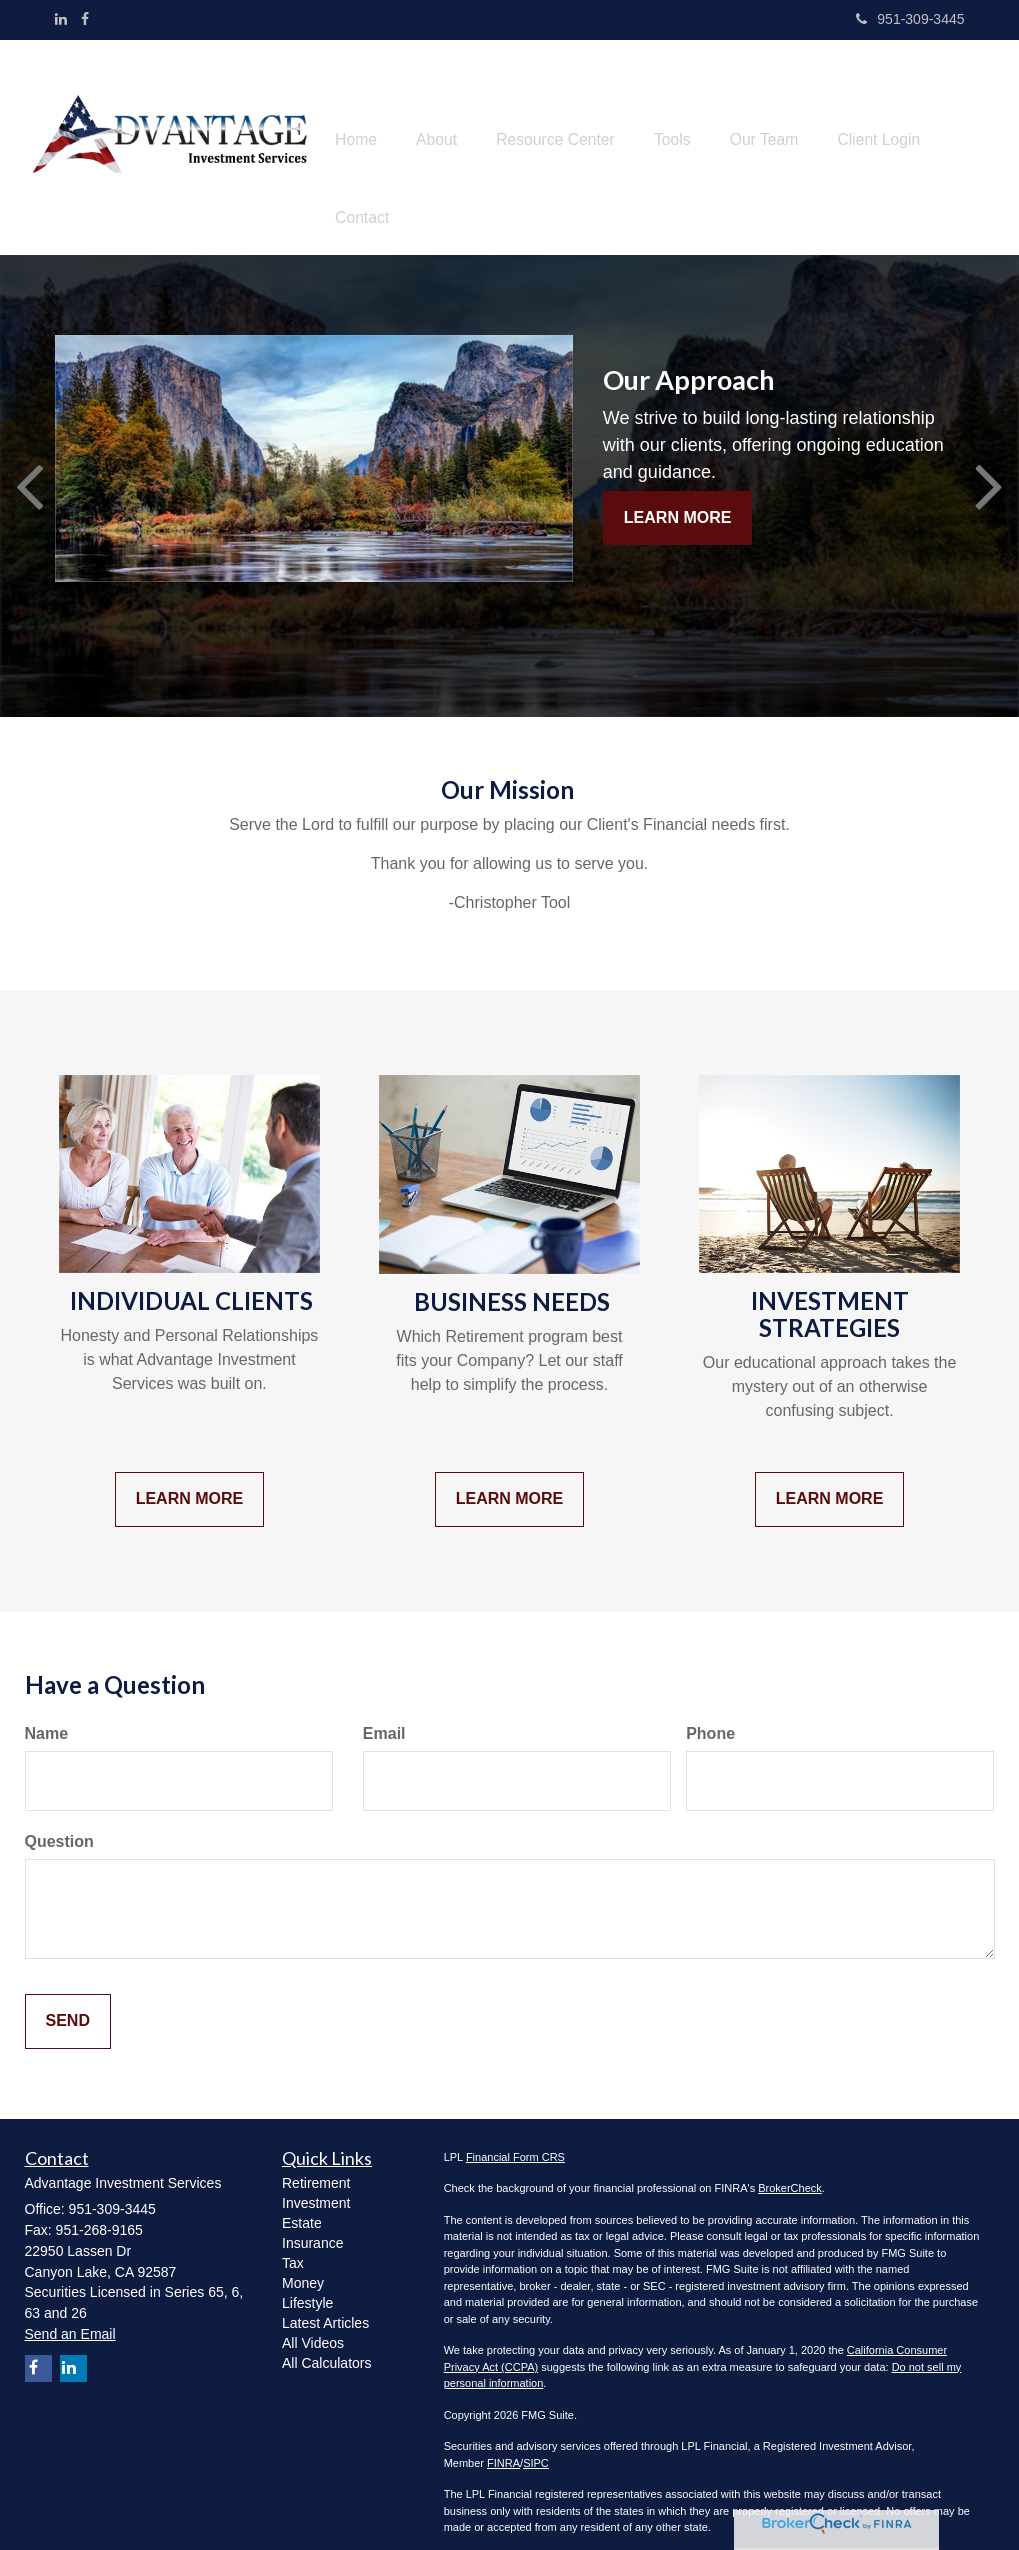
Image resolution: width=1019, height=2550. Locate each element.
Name (47, 1712)
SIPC (536, 2442)
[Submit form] (68, 2000)
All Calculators (326, 2342)
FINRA (503, 2442)
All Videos (313, 2322)
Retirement (316, 2162)
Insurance (312, 2222)
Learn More (678, 495)
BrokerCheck (790, 2167)
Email (384, 1712)
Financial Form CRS (515, 2136)
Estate (302, 2202)
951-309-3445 (910, 19)
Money (303, 2262)
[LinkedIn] (61, 19)
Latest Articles (325, 2302)
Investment (316, 2182)
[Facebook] (85, 19)
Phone (710, 1712)
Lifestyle (307, 2282)
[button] (447, 137)
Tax (293, 2242)
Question (59, 1820)
